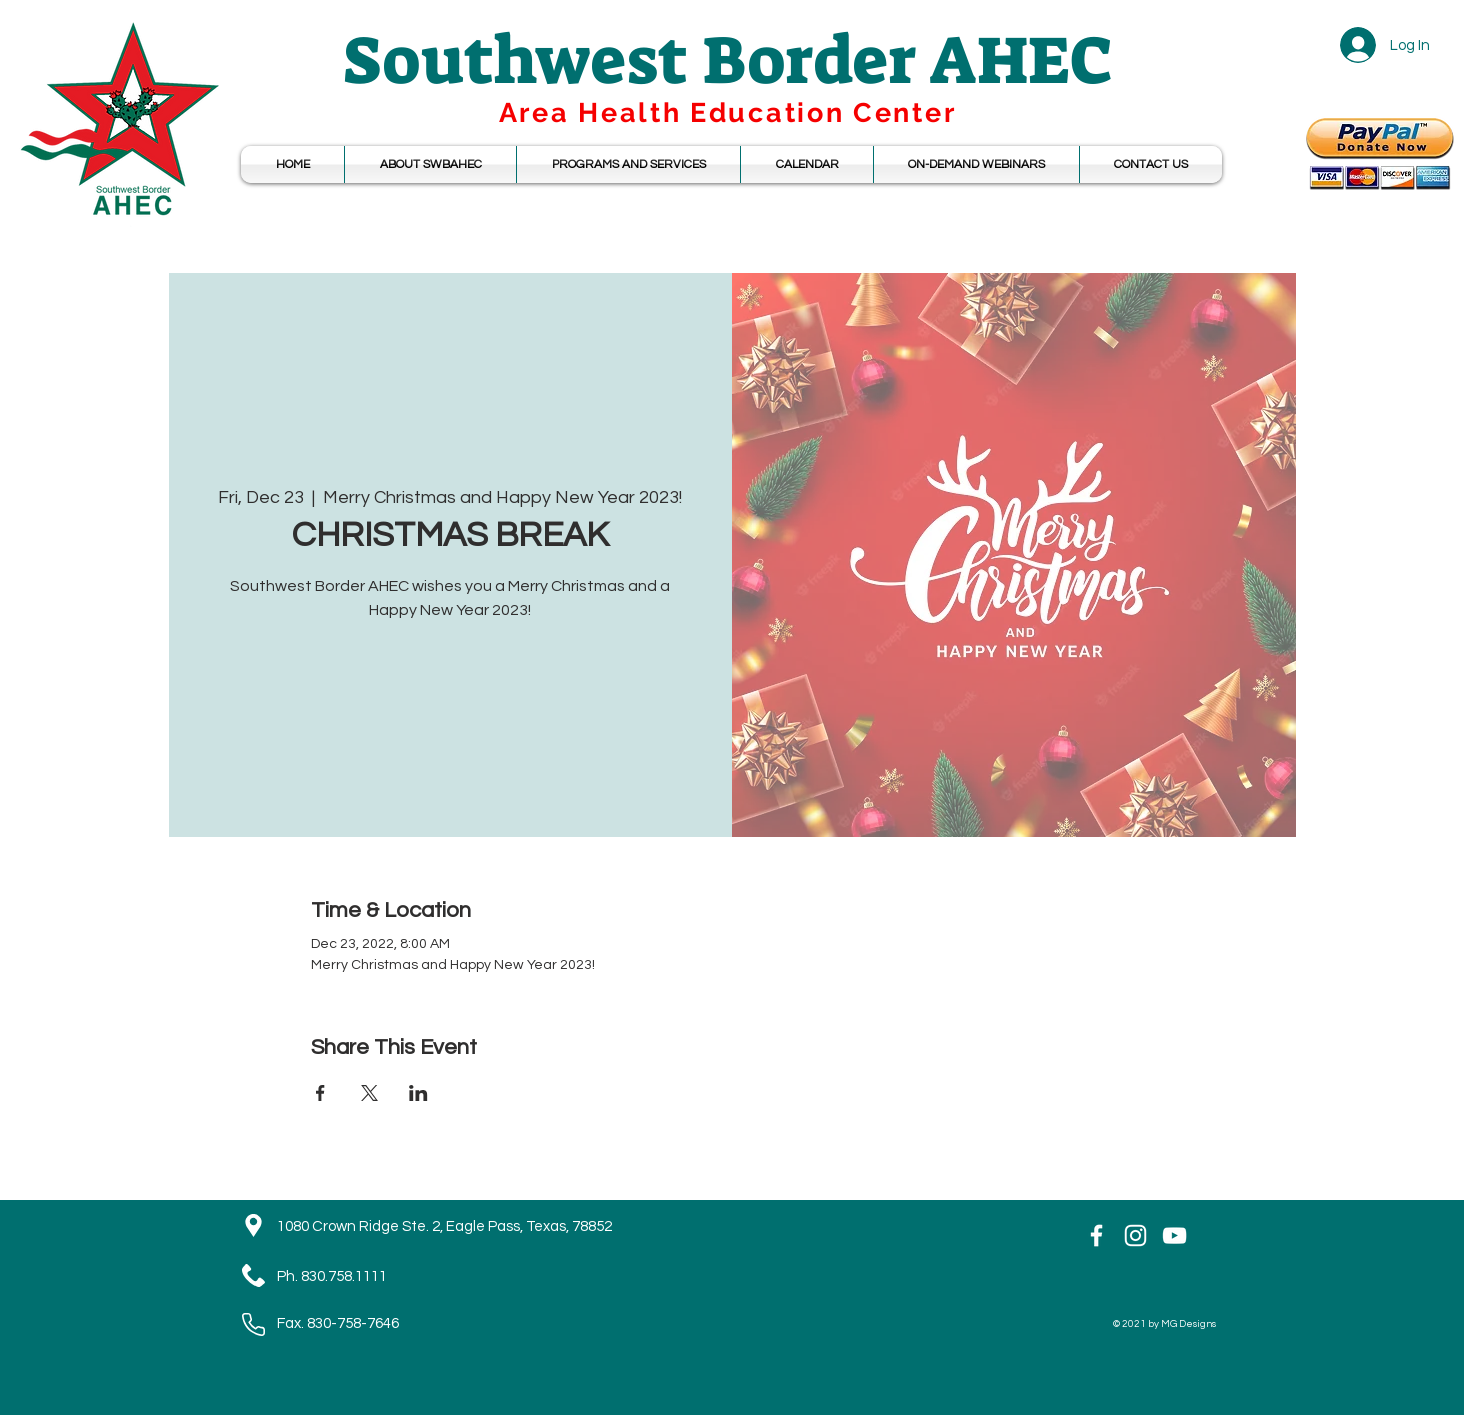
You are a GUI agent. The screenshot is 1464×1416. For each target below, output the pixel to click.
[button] (807, 164)
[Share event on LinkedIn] (418, 1093)
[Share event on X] (369, 1093)
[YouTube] (1174, 1235)
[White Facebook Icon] (1096, 1235)
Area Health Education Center (728, 112)
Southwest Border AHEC (728, 60)
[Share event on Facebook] (320, 1093)
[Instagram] (1135, 1235)
